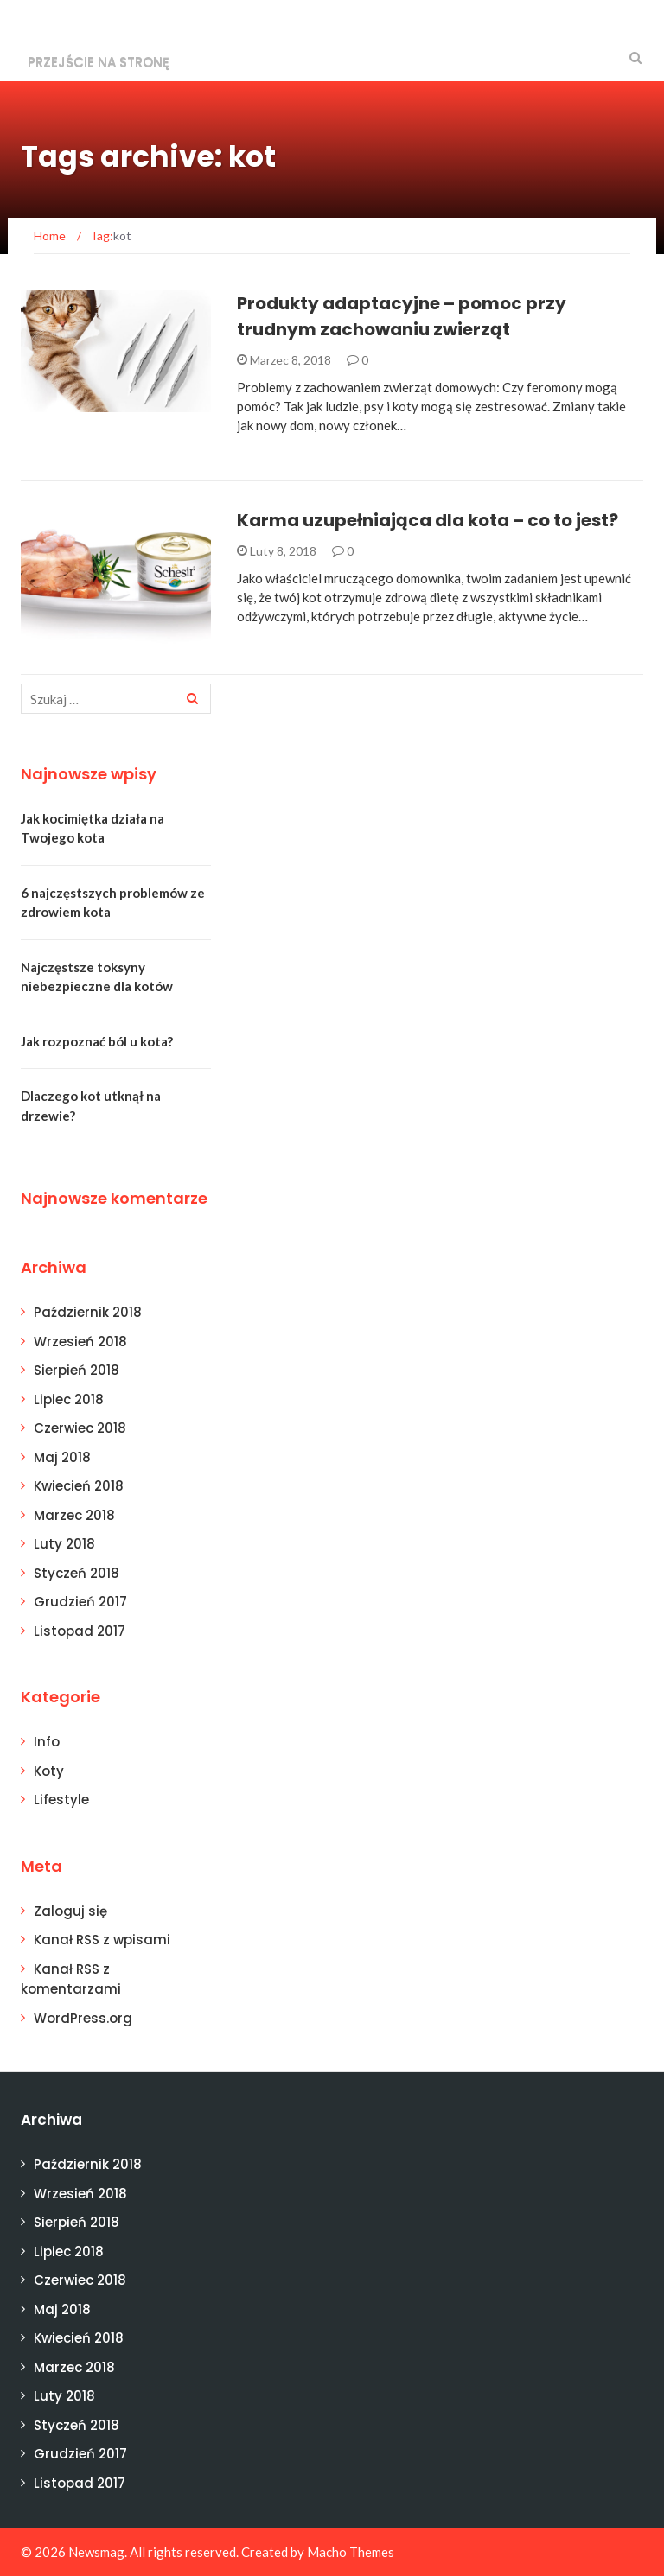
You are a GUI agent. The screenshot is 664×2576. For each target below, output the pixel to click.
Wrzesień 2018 (80, 1342)
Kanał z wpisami (102, 1939)
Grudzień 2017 (80, 1602)
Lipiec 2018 (69, 1399)
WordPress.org (83, 2018)
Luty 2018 (64, 1544)
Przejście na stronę (98, 62)
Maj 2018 (62, 1457)
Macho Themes (350, 2552)
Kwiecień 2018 (79, 1486)
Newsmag (96, 2552)
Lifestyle (61, 1799)
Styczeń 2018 (76, 1573)
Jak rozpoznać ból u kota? (97, 1041)
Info (47, 1742)
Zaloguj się (70, 1911)
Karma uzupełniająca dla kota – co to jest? (427, 520)
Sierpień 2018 (76, 1370)
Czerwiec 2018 (80, 1428)
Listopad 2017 (79, 1631)
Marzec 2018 (74, 1515)
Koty (49, 1771)
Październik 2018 (88, 1312)
